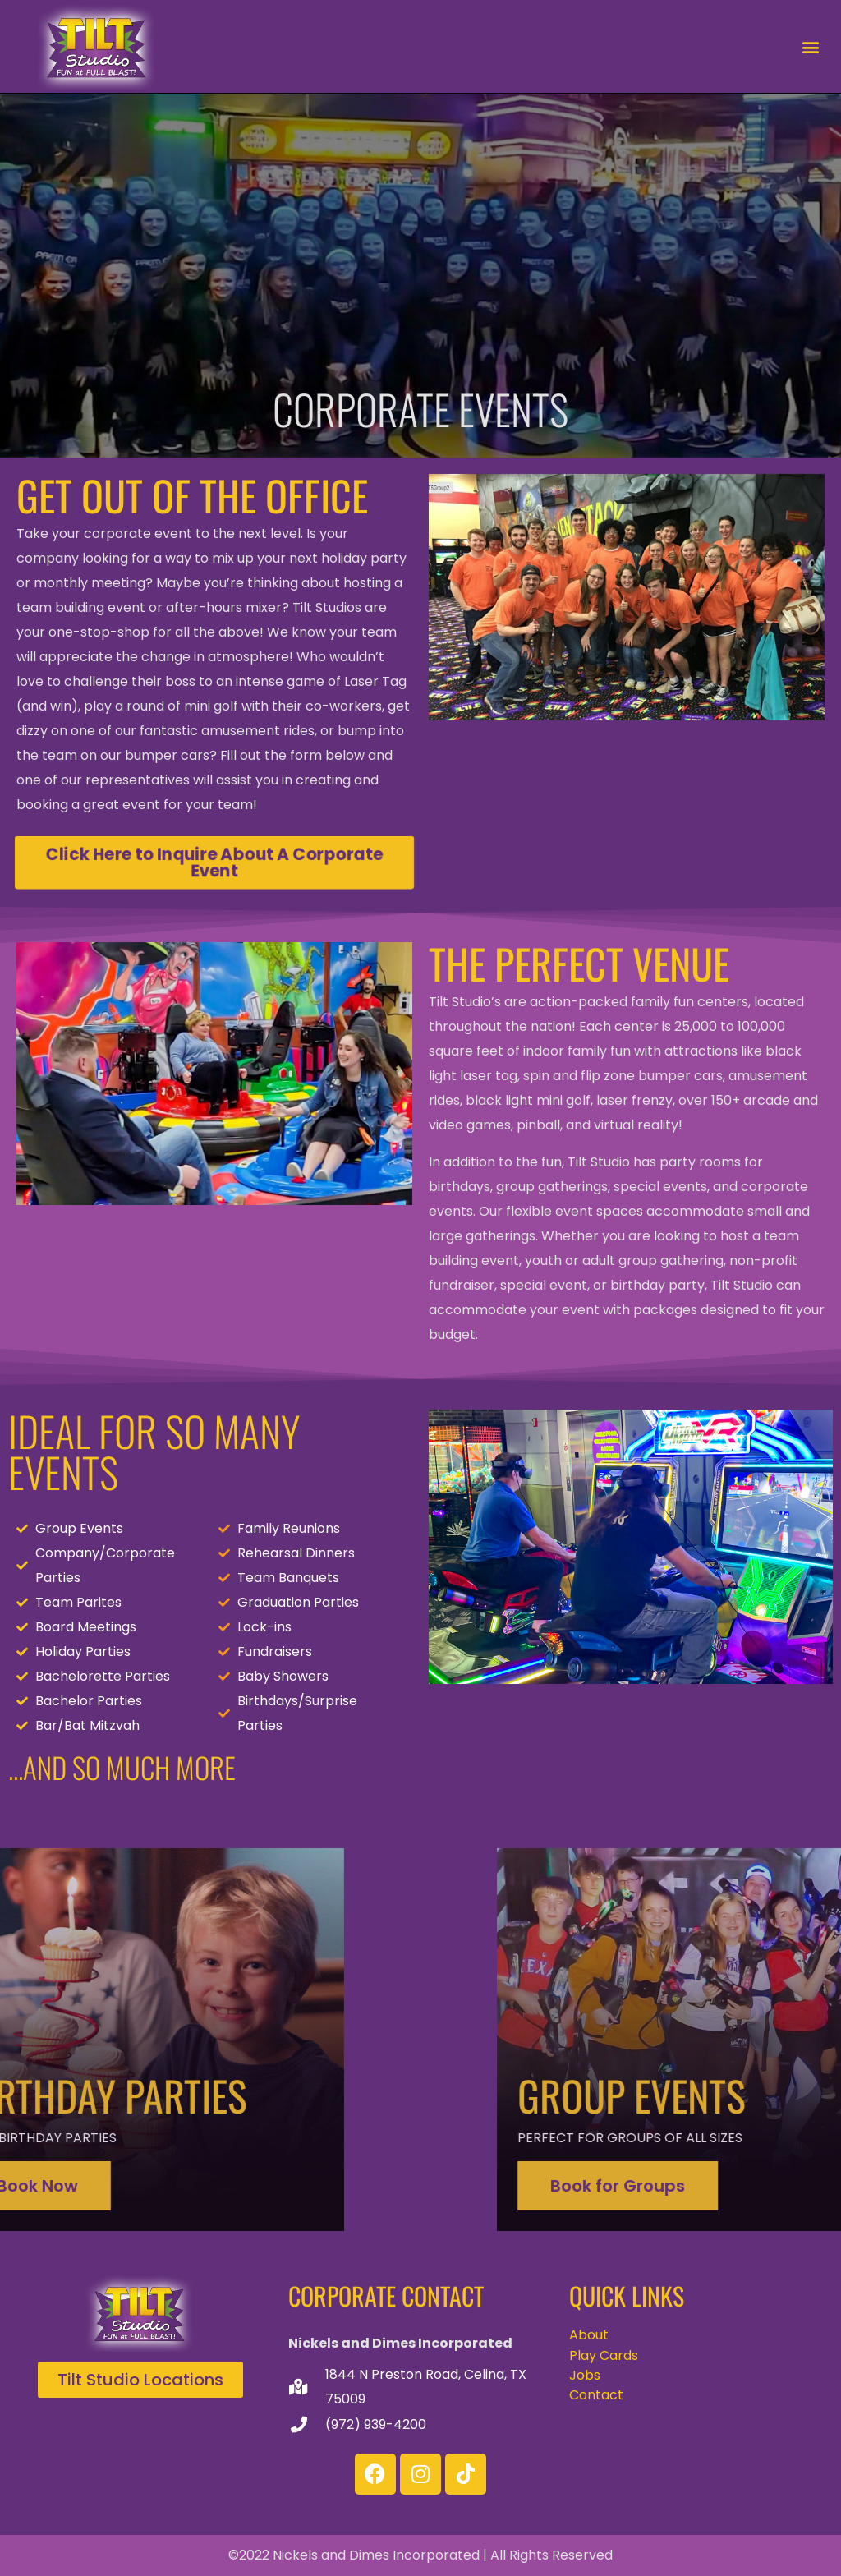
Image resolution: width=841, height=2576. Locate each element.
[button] (811, 46)
